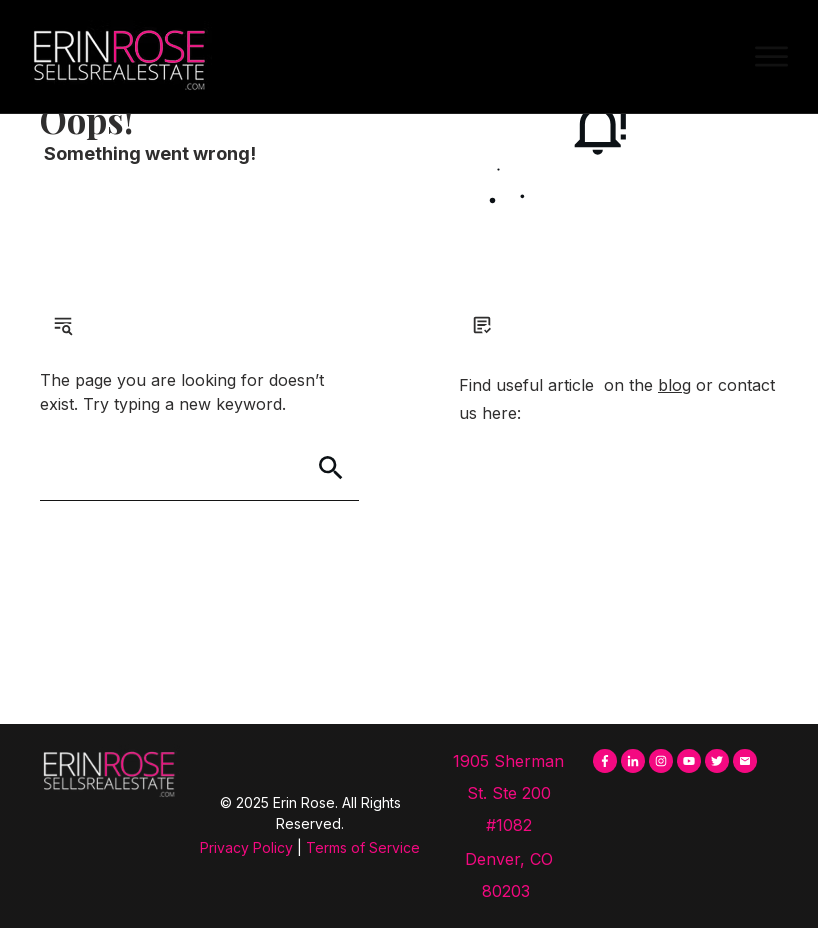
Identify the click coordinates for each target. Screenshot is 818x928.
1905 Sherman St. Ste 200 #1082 (508, 793)
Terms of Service (363, 847)
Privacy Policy (246, 847)
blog (674, 385)
